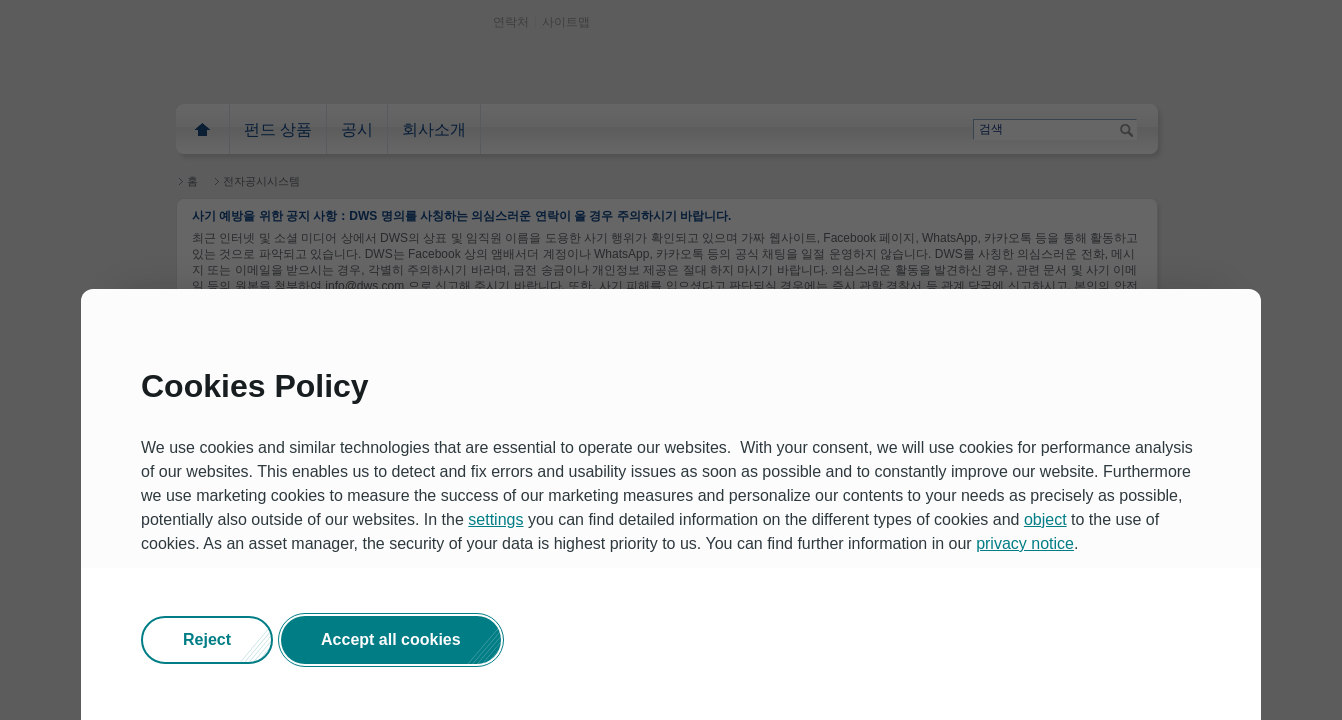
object (1045, 519)
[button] (207, 640)
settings (495, 519)
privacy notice (1025, 543)
